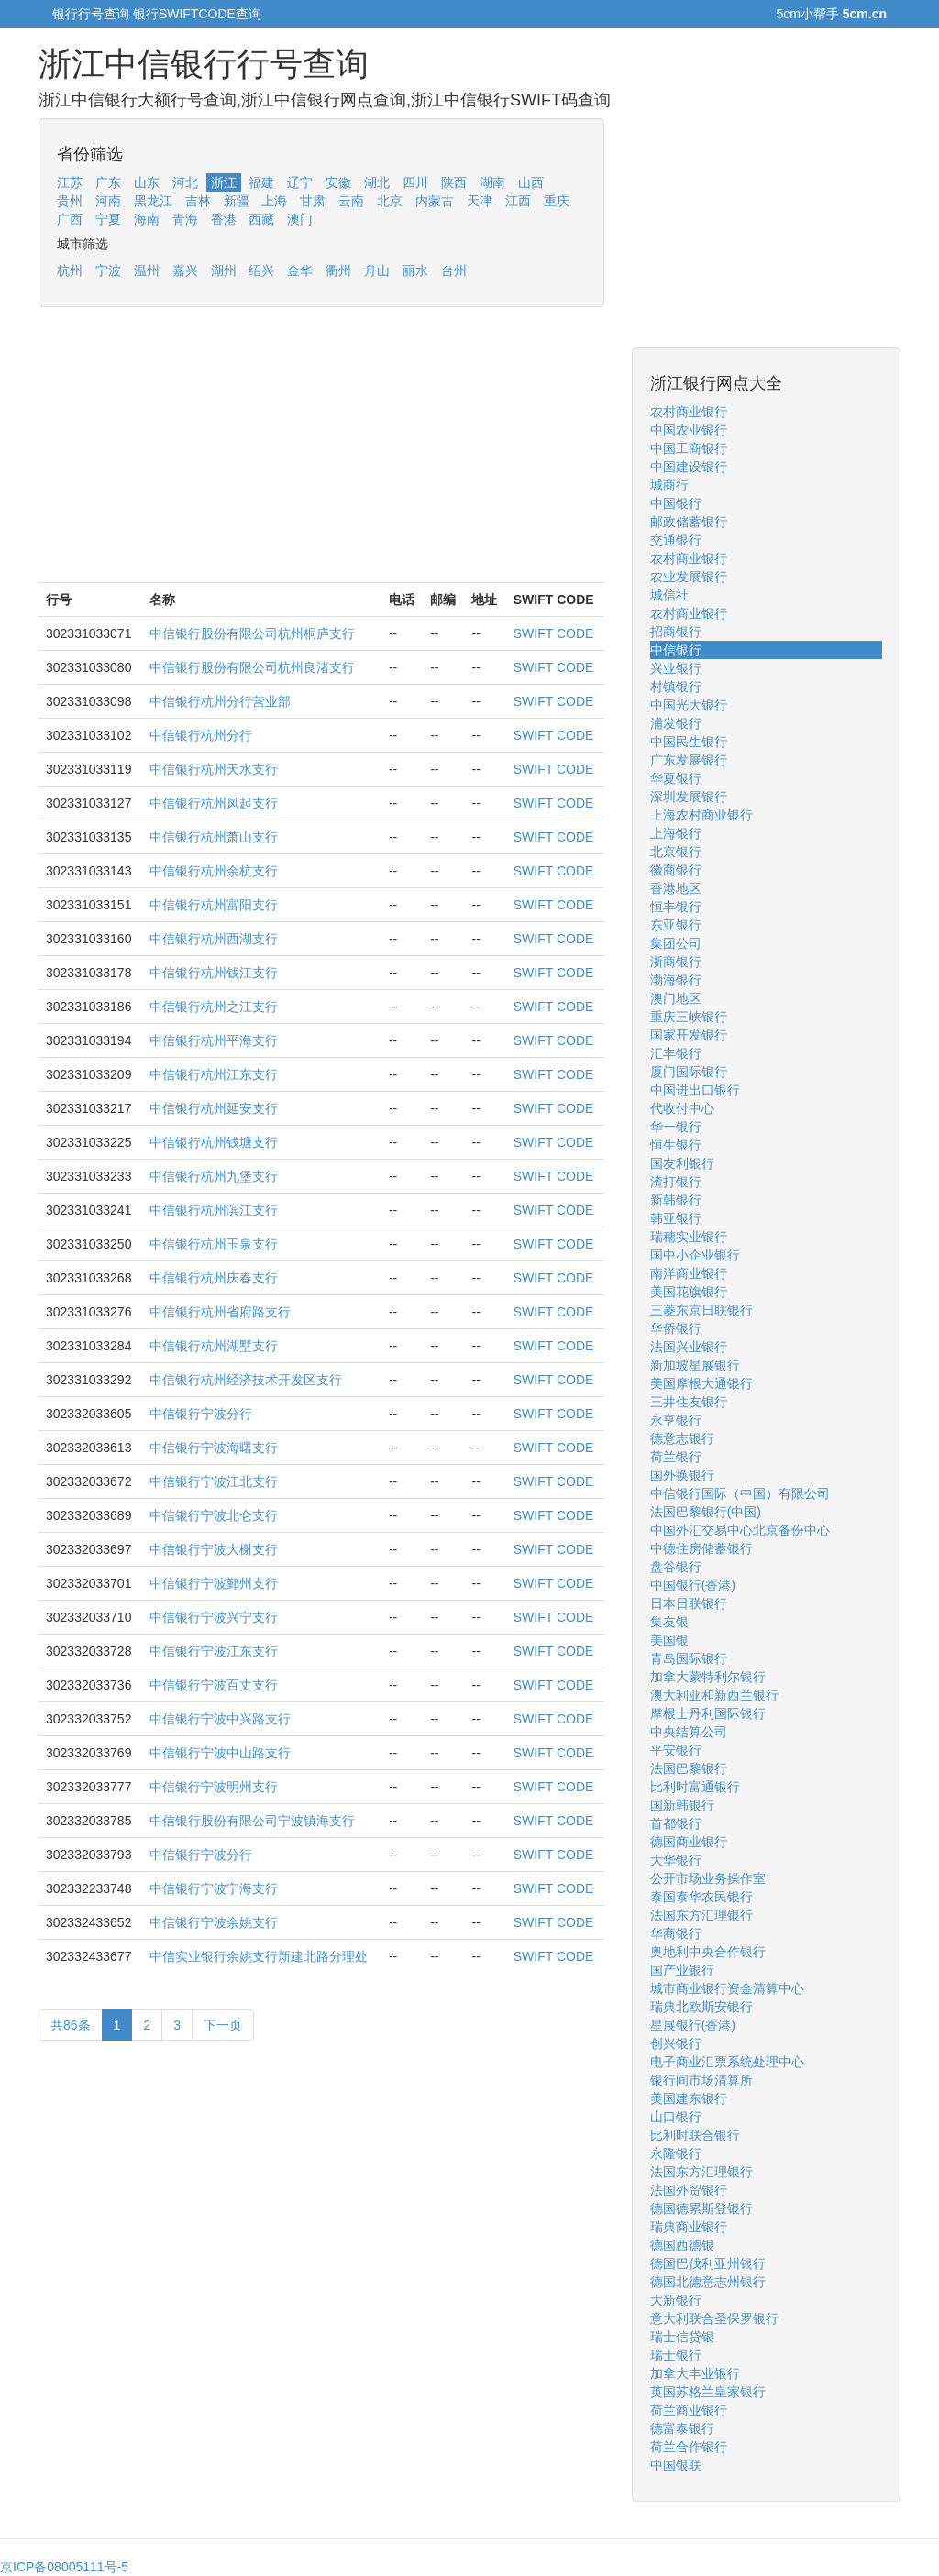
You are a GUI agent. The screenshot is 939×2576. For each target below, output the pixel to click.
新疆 (236, 200)
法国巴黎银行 (688, 1768)
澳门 (300, 219)
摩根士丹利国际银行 (708, 1713)
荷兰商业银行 (688, 2410)
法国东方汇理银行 (701, 1915)
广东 (108, 182)
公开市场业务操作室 (708, 1878)
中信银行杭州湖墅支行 (213, 1345)
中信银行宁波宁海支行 (213, 1888)
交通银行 (675, 540)
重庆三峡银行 (688, 1016)
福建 (261, 182)
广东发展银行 (688, 760)
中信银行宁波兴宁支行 (213, 1617)
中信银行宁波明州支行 (213, 1786)
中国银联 (675, 2465)
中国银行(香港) (692, 1585)
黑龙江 (153, 200)
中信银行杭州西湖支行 (213, 938)
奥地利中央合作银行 (708, 1951)
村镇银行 (675, 686)
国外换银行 (682, 1475)
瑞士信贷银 (682, 2336)
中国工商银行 (688, 448)
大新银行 (675, 2300)
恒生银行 (675, 1145)
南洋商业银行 (688, 1273)
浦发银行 (675, 723)
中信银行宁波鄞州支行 (213, 1583)
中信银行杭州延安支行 (213, 1108)
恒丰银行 (675, 906)
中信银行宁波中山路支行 (220, 1752)
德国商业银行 (688, 1841)
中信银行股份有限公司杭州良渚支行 (252, 667)
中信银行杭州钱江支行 (213, 972)
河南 (108, 200)
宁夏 (108, 219)
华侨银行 (675, 1328)
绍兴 (261, 270)
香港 (224, 219)
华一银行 (675, 1126)
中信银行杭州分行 (200, 735)
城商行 (669, 485)
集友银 (669, 1621)
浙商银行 (675, 961)
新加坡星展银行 (695, 1365)
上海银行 (675, 833)
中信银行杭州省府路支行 (220, 1312)
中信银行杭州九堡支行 (213, 1176)
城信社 (669, 595)
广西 (70, 219)
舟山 (377, 270)
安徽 (338, 182)
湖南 (492, 182)
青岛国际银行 (688, 1658)
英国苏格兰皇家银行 (708, 2391)
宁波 (108, 270)
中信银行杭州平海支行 (213, 1040)
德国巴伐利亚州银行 (708, 2263)
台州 (454, 270)
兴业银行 (675, 668)
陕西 (454, 182)
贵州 (70, 200)
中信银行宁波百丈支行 (213, 1685)
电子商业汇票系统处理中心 (727, 2061)
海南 (147, 219)
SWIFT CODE (554, 633)
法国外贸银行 (688, 2190)
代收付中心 (682, 1108)
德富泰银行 (682, 2428)
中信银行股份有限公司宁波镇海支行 (252, 1820)
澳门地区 (675, 998)
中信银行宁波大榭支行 (213, 1549)
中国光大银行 (688, 705)
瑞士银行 (675, 2355)
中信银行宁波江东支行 (213, 1651)
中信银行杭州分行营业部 (220, 701)
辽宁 (300, 182)
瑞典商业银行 (688, 2226)
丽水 (415, 270)
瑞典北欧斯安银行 (701, 2006)
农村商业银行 (688, 411)
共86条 (70, 2025)
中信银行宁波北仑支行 (213, 1515)
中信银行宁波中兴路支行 (220, 1719)
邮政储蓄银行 (688, 521)
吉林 (198, 200)
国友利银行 (682, 1163)
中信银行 (675, 650)
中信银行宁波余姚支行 (213, 1922)
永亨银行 (675, 1420)
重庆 (556, 200)
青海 (185, 219)
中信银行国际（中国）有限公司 (740, 1493)
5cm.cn (865, 13)
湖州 (224, 270)
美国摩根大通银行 (701, 1383)
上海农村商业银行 (701, 815)
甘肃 (313, 200)
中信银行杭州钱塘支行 (213, 1142)
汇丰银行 (675, 1053)
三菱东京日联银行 (701, 1310)
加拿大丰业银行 (695, 2373)
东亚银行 (675, 925)
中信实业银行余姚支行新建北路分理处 (258, 1956)
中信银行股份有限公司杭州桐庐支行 (252, 633)
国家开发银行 (688, 1035)
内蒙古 (434, 200)
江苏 (70, 182)
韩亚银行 (675, 1218)
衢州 (338, 270)
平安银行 (675, 1750)
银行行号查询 (90, 13)
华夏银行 (675, 778)
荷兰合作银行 (688, 2446)
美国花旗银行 (688, 1291)
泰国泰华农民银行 (701, 1896)
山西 (531, 182)
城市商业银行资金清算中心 (727, 1988)
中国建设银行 (688, 466)
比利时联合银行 (695, 2135)
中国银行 (675, 503)
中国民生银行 (688, 741)
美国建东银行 (688, 2098)
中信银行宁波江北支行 (213, 1481)
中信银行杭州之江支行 (213, 1006)
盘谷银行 (675, 1566)
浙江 (224, 182)
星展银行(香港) (692, 2025)
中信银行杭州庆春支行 (213, 1278)
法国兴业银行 (688, 1346)
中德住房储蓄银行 (701, 1548)
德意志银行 (682, 1438)
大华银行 (675, 1860)
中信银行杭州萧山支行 (213, 837)
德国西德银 (682, 2245)
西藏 (261, 219)
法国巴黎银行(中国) (705, 1511)
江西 (518, 200)
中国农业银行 (688, 430)
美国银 (669, 1640)
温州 (147, 270)
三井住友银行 (688, 1401)
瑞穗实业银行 (688, 1236)
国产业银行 (682, 1970)
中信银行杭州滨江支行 (213, 1210)
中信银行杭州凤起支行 (213, 803)
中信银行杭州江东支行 (213, 1074)
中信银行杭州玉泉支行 (213, 1244)
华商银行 (675, 1933)
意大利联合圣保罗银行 (714, 2318)
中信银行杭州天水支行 (213, 769)
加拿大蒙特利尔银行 (708, 1676)
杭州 (70, 270)
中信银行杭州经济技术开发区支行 (245, 1379)
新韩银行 (675, 1200)
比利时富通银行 (695, 1786)
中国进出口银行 (695, 1090)
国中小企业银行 (695, 1255)
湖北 (377, 182)
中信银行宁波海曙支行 (213, 1447)
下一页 (223, 2025)
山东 (147, 182)
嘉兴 (185, 270)
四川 (415, 182)
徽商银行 (675, 870)
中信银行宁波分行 (200, 1413)
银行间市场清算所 (701, 2080)
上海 (274, 200)
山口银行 (675, 2116)
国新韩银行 (682, 1805)
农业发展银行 (688, 576)
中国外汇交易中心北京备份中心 (740, 1530)
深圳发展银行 (688, 796)
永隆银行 (675, 2153)
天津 (479, 200)
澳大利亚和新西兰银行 (714, 1695)
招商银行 (675, 631)
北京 (390, 200)
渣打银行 (675, 1181)
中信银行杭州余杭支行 (213, 871)
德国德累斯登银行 (701, 2208)
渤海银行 (675, 980)
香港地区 (675, 888)
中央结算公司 (688, 1731)
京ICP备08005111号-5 (64, 2566)
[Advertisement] (321, 453)
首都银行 (675, 1823)
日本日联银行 (688, 1603)
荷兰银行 (675, 1456)
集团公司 (675, 943)
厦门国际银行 (688, 1071)
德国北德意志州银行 (708, 2281)
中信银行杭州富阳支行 (213, 904)
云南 (351, 200)
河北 (185, 182)
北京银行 (675, 851)
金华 (300, 270)
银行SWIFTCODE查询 (197, 13)
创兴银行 (675, 2043)
